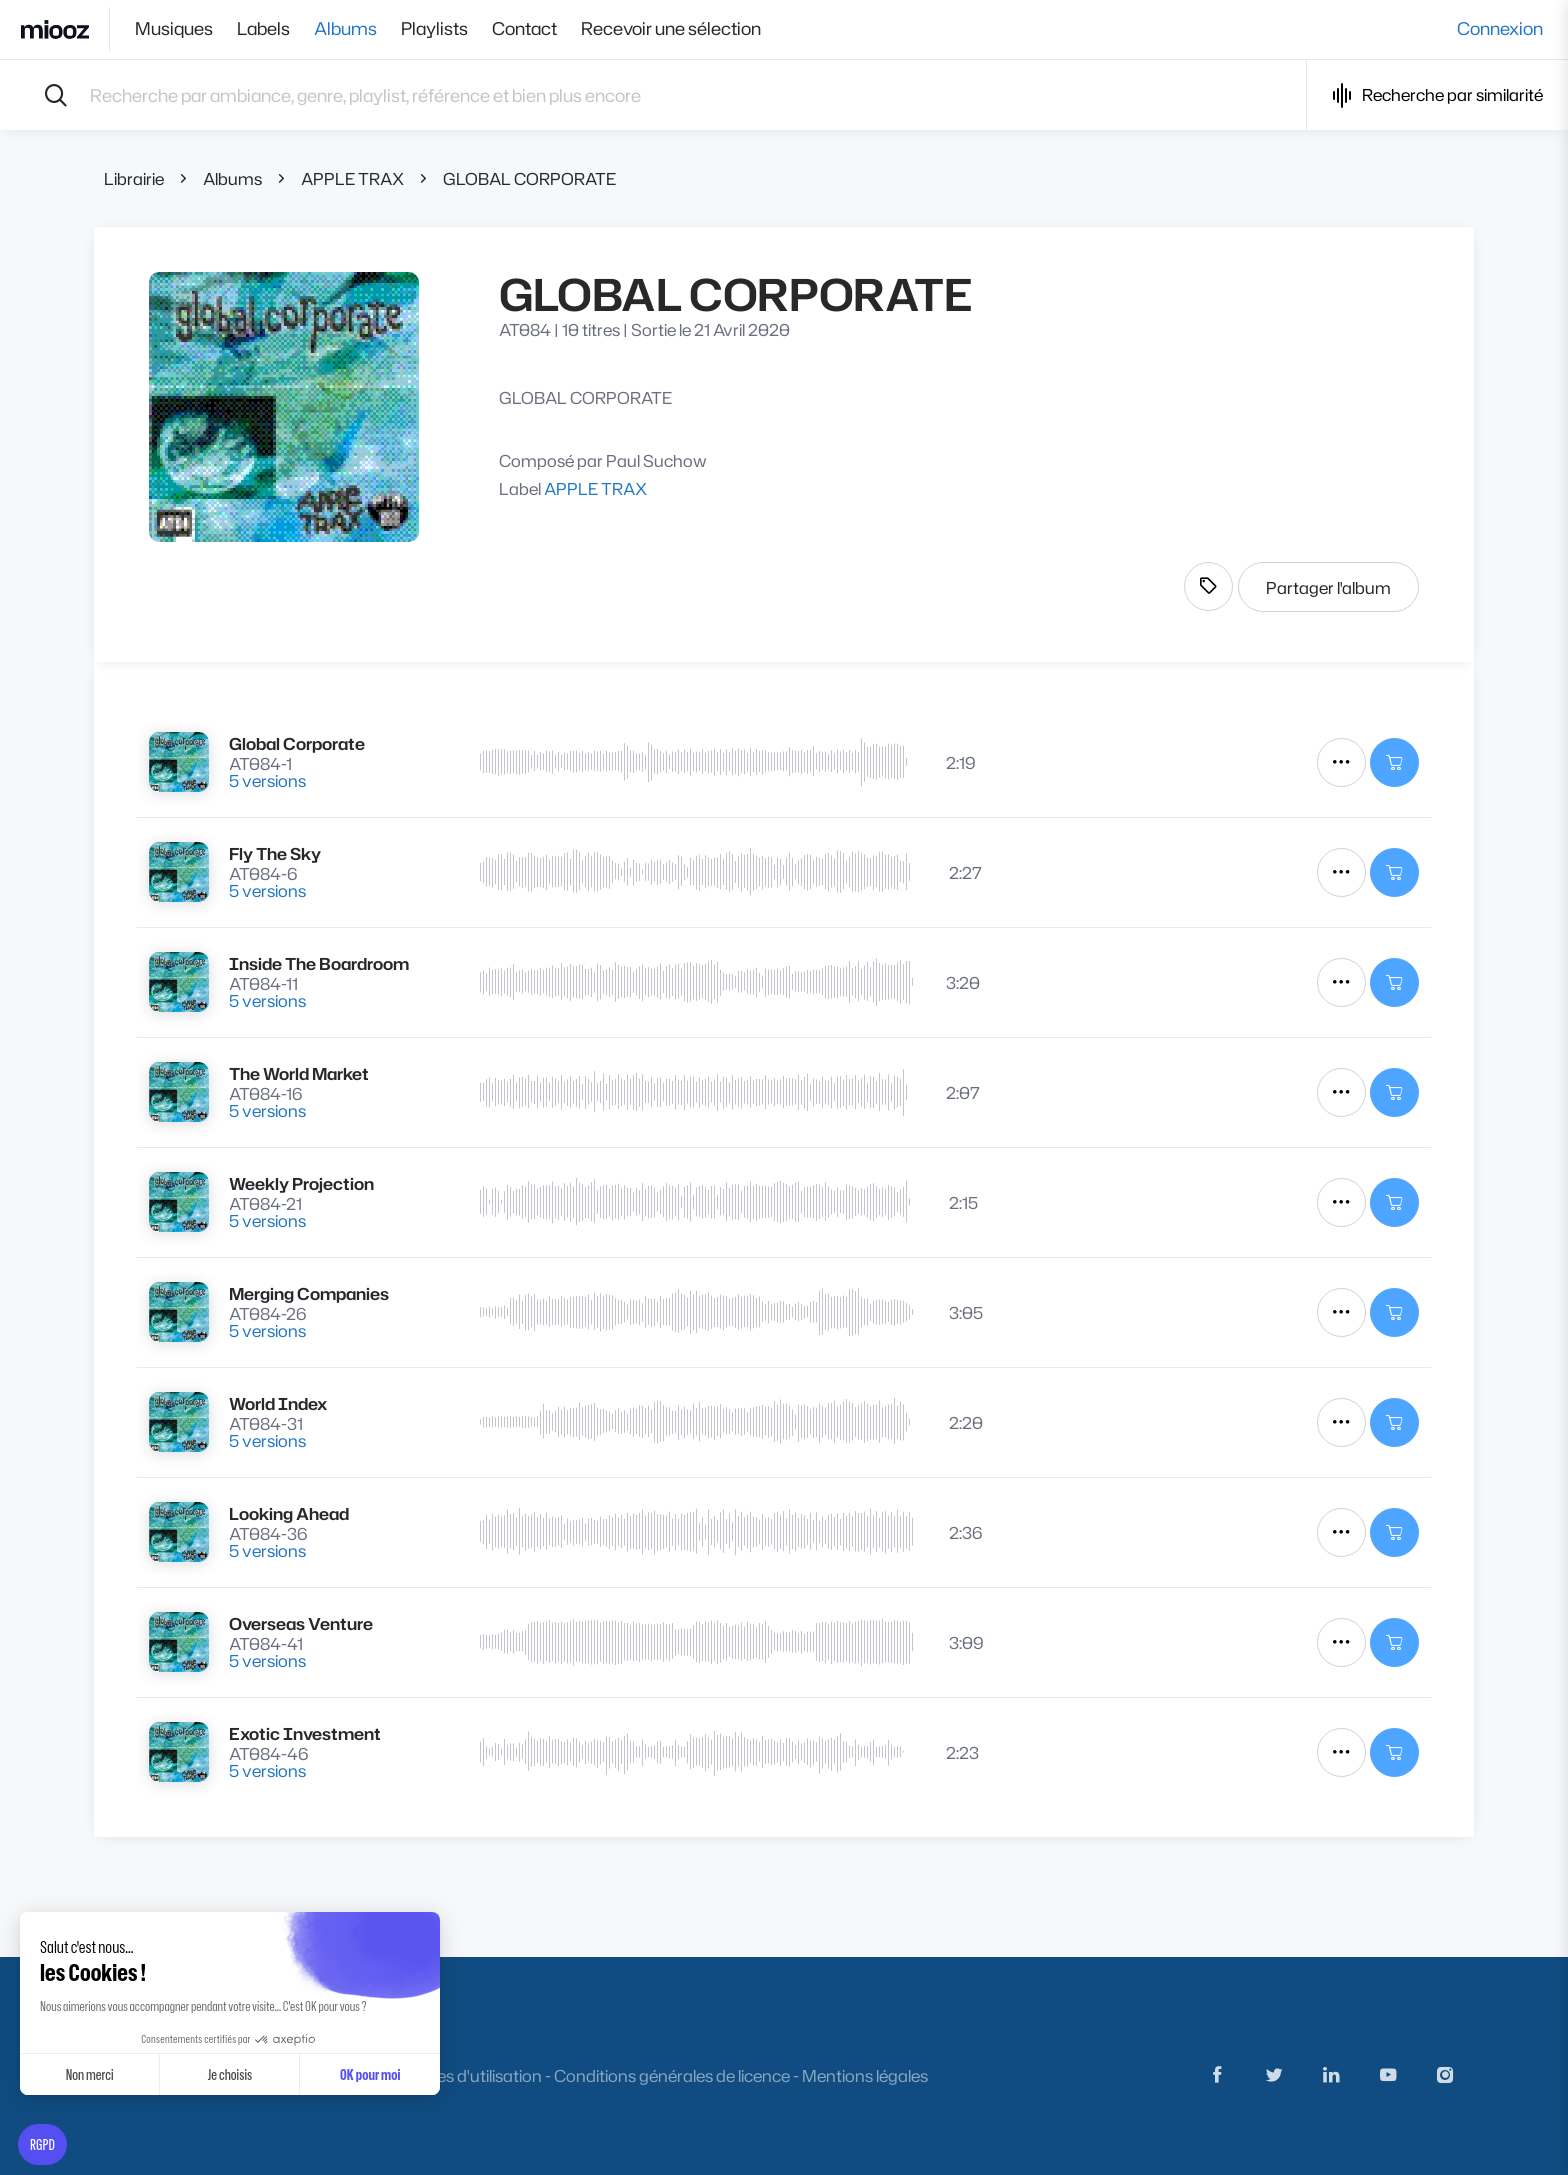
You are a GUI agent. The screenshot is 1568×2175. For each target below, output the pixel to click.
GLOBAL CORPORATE (529, 178)
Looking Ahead (289, 1513)
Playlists (434, 29)
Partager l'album (1328, 587)
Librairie (134, 178)
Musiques (174, 29)
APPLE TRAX (352, 178)
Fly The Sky (275, 853)
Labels (263, 29)
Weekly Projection (301, 1183)
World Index (278, 1403)
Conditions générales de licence (672, 2075)
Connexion (1500, 29)
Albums (345, 29)
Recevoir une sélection (671, 29)
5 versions (267, 780)
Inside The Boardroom (319, 963)
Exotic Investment (305, 1733)
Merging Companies (309, 1293)
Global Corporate (297, 743)
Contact (524, 29)
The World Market (299, 1073)
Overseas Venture (301, 1623)
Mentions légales (865, 2075)
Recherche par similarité (1437, 95)
